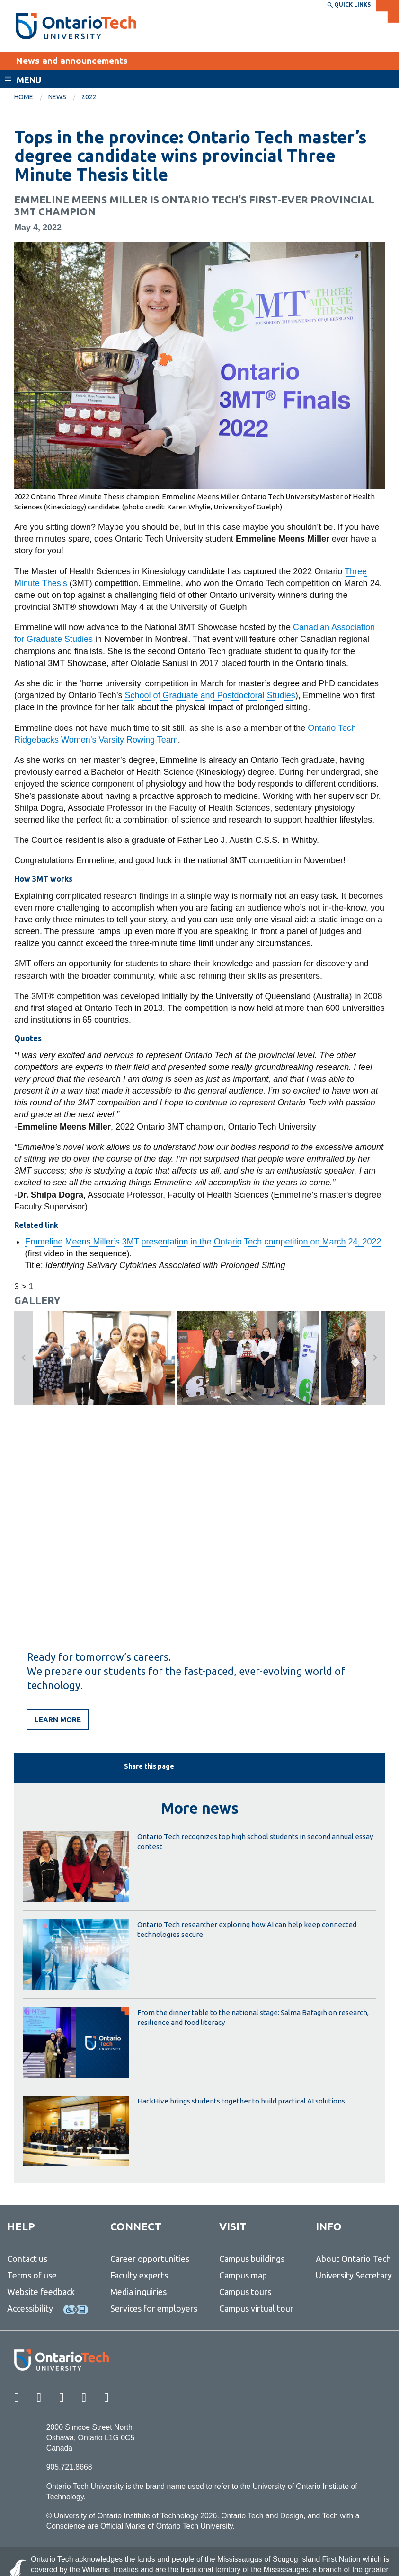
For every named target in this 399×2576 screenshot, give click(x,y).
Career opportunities (149, 2258)
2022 (89, 97)
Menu (29, 80)
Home (23, 97)
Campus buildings (251, 2258)
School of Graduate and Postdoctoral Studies (209, 695)
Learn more (58, 1720)
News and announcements (72, 60)
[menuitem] (31, 97)
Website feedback (41, 2291)
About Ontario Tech (353, 2258)
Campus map (243, 2275)
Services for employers (153, 2308)
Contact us (27, 2258)
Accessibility (30, 2308)
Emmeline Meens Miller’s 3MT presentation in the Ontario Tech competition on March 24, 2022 (203, 1241)
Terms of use (32, 2275)
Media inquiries (138, 2291)
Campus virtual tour (256, 2308)
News (57, 97)
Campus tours (245, 2291)
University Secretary (354, 2275)
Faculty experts (139, 2275)
